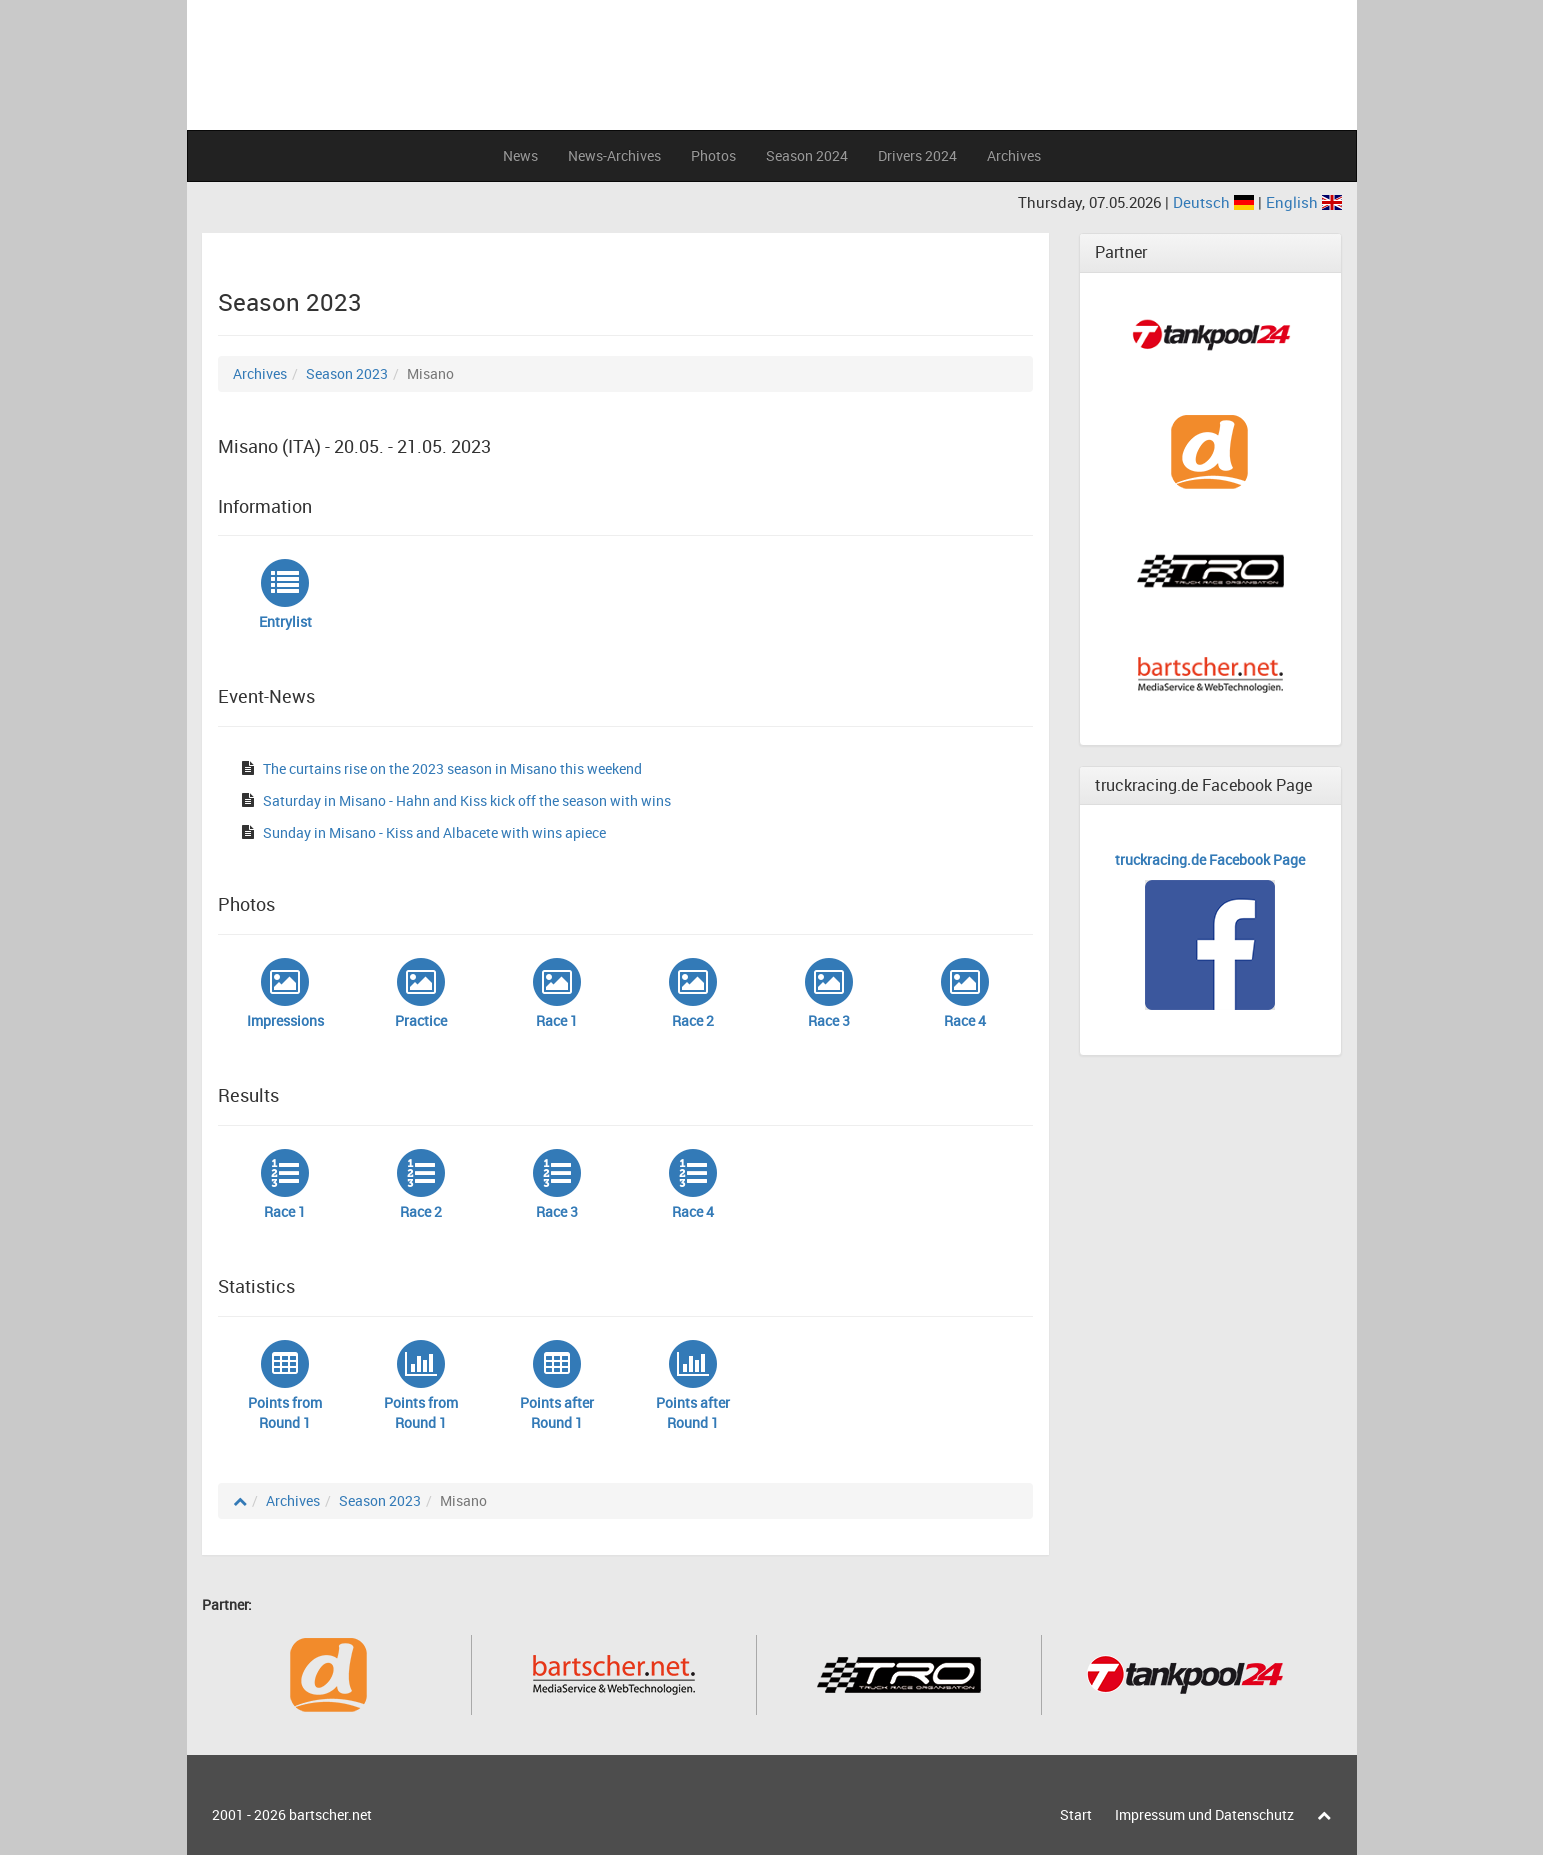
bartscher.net (330, 1814)
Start (1076, 1814)
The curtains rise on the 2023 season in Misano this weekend (452, 768)
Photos (713, 155)
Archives (1014, 155)
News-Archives (614, 155)
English (1304, 202)
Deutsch (1215, 202)
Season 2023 (347, 373)
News (520, 155)
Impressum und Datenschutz (1204, 1814)
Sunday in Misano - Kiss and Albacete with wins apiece (434, 832)
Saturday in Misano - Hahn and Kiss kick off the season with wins (467, 800)
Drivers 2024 (917, 155)
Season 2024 (807, 155)
